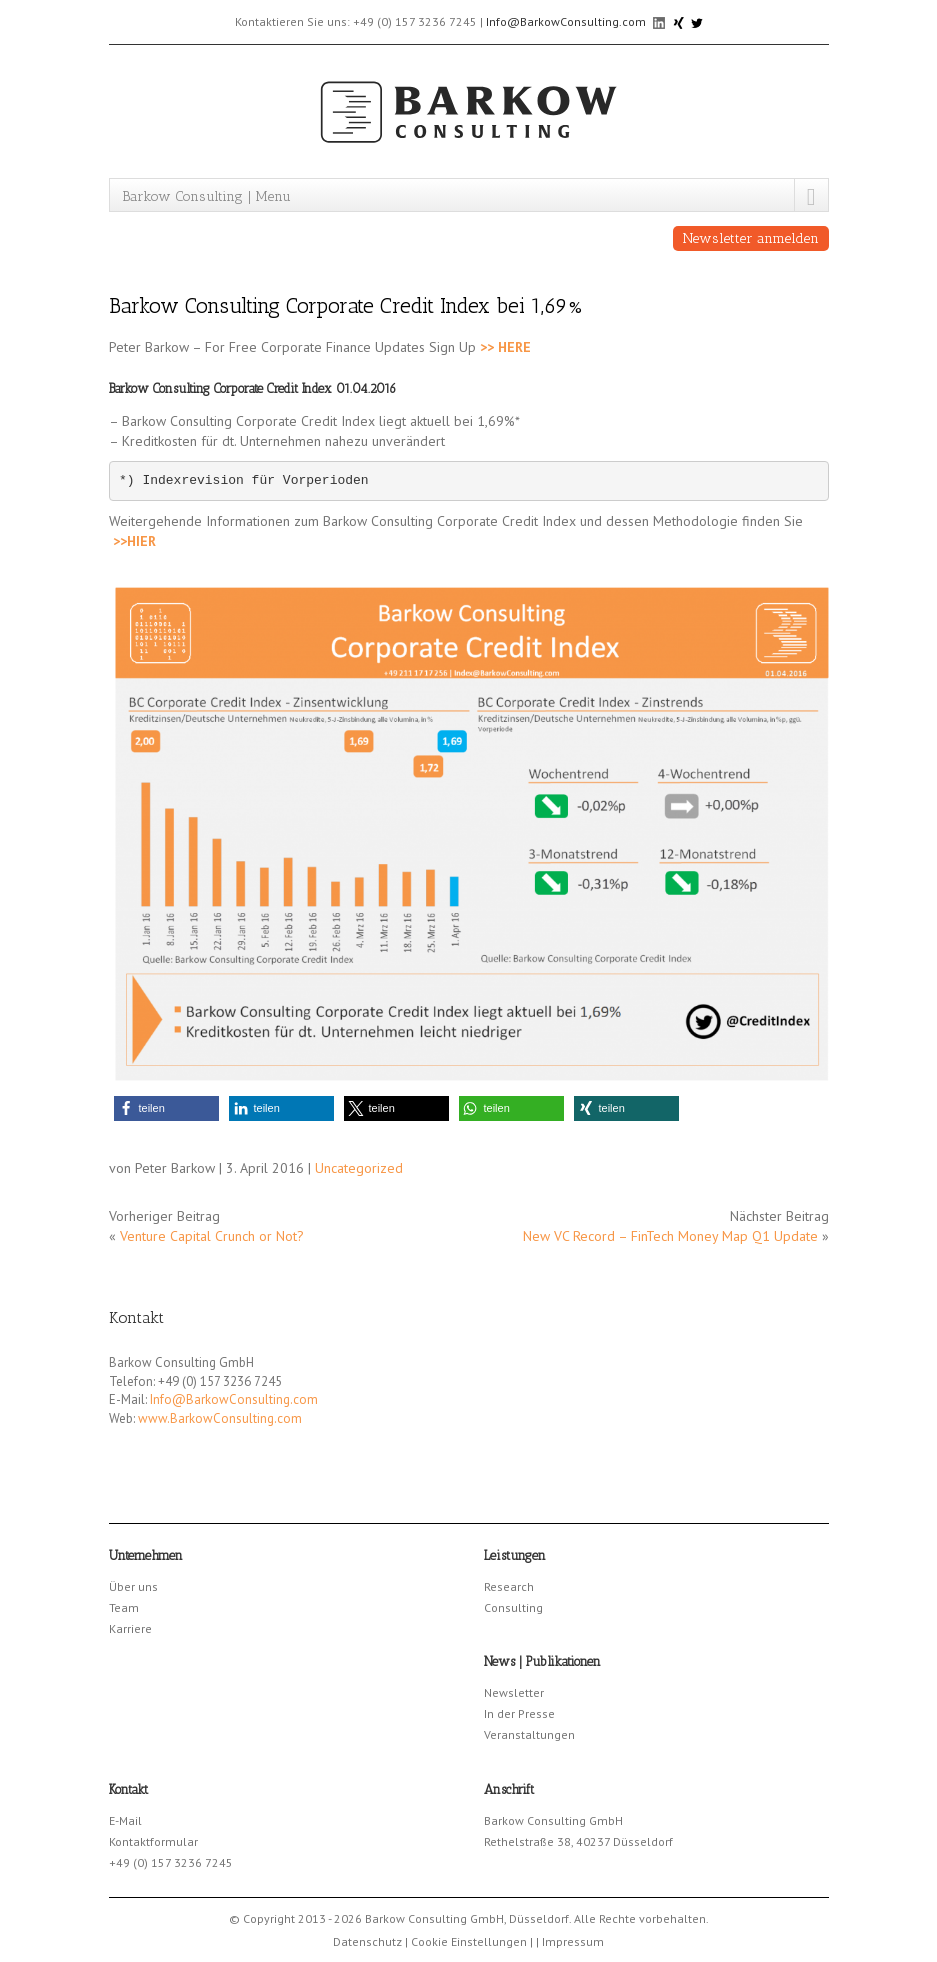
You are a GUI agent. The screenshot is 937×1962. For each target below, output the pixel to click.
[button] (166, 1108)
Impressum (573, 1941)
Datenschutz (367, 1941)
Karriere (130, 1628)
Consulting (513, 1607)
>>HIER (134, 541)
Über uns (133, 1586)
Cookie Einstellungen (469, 1941)
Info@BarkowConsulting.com (566, 21)
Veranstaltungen (529, 1734)
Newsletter (514, 1692)
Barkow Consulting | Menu (206, 196)
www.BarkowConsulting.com (220, 1418)
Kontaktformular (153, 1841)
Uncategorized (359, 1168)
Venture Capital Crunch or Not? (212, 1236)
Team (124, 1607)
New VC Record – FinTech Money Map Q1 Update (670, 1236)
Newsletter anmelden (751, 238)
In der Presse (519, 1713)
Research (509, 1586)
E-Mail (125, 1820)
